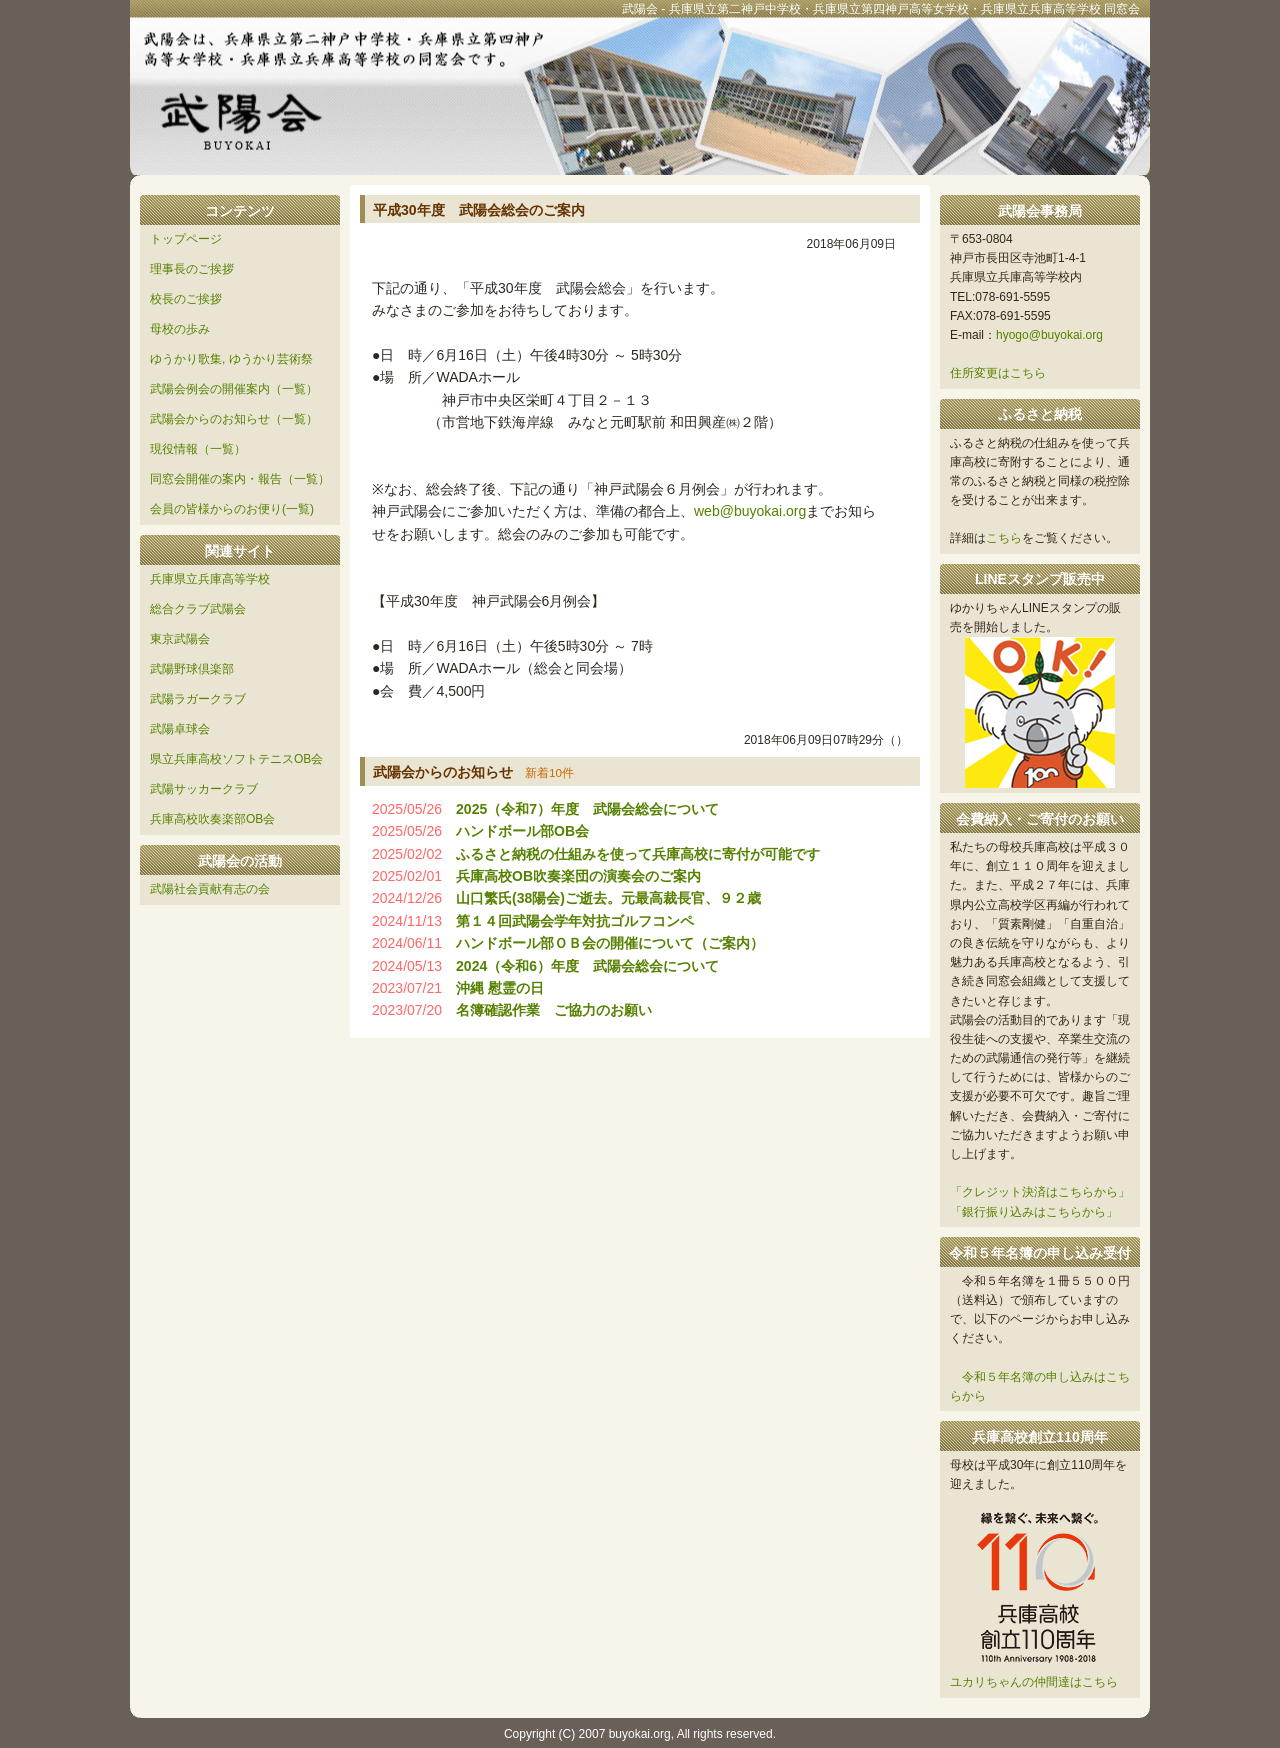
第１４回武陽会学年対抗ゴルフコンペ (575, 921)
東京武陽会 (180, 639)
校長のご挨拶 (186, 299)
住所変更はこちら (998, 373)
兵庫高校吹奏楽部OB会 (212, 819)
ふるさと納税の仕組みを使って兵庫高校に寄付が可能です (638, 854)
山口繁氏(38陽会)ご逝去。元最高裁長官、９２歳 (608, 898)
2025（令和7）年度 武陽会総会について (587, 809)
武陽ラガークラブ (198, 699)
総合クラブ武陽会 (198, 609)
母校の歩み (180, 329)
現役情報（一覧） (198, 449)
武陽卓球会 (180, 729)
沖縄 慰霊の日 (500, 988)
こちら (1004, 538)
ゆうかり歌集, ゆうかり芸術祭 (231, 359)
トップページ (186, 239)
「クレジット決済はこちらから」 (1040, 1192)
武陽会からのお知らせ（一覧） (234, 419)
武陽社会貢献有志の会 (210, 889)
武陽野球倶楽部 (192, 669)
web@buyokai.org (750, 511)
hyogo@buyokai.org (1049, 335)
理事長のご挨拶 (192, 269)
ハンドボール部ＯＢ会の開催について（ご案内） (610, 943)
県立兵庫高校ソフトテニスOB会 (236, 759)
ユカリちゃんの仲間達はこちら (1034, 1682)
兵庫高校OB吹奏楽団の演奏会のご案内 (578, 876)
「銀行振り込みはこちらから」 (1034, 1212)
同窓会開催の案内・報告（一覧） (240, 479)
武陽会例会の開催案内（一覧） (234, 389)
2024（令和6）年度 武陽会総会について (587, 966)
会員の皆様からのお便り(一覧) (232, 509)
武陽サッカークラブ (204, 789)
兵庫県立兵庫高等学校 (210, 579)
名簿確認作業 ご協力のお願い (554, 1010)
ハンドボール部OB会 (522, 831)
